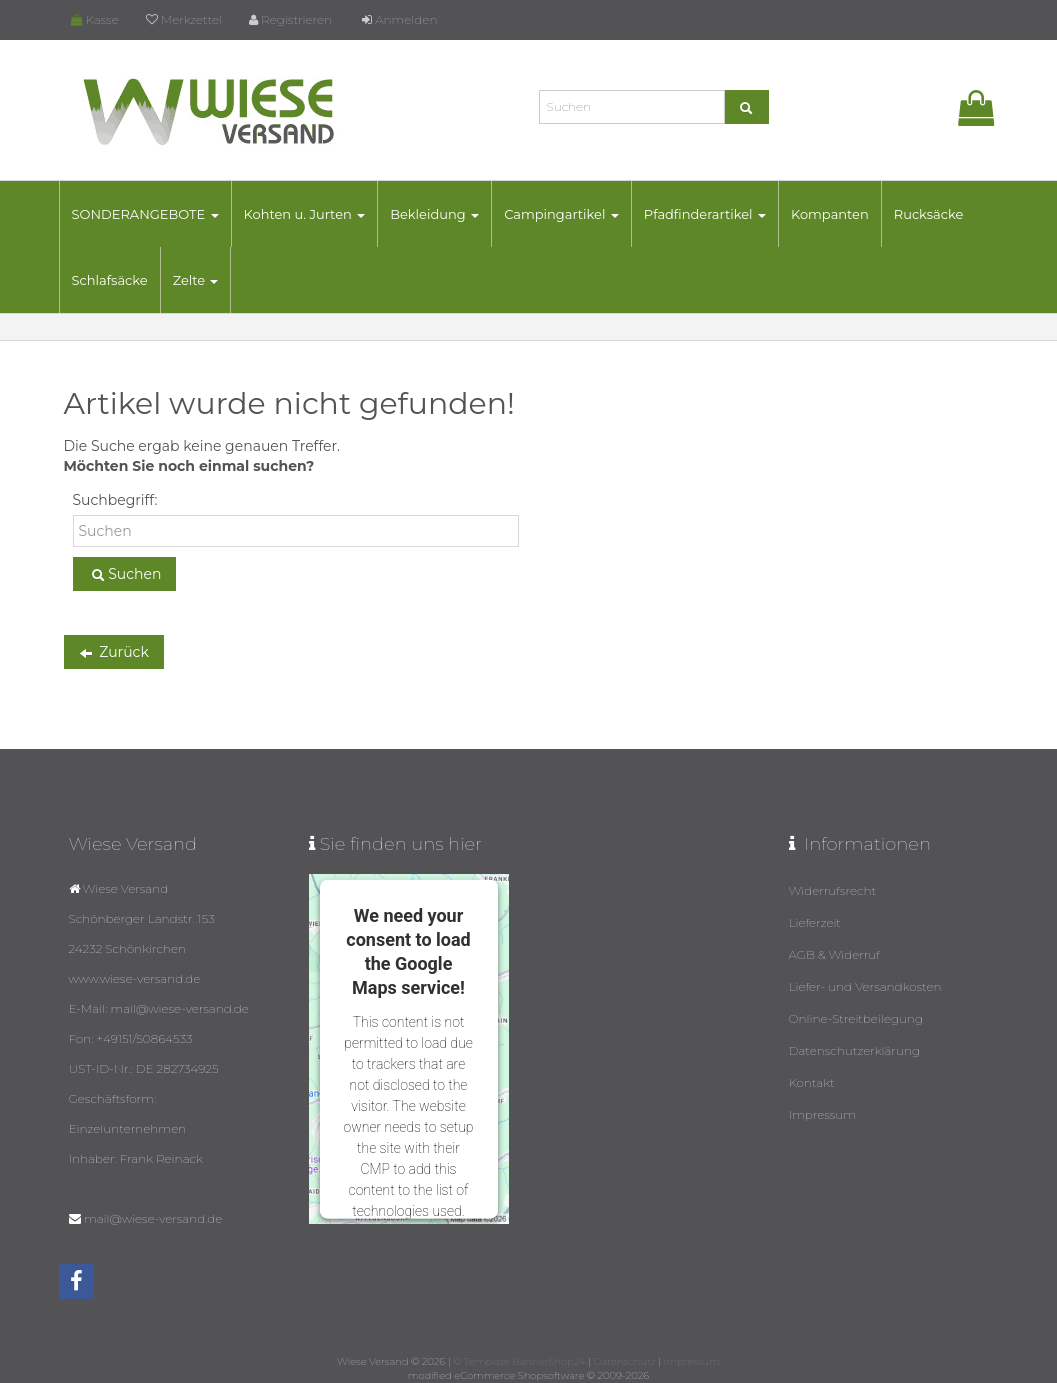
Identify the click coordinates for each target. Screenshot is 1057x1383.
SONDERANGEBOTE (145, 214)
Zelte (196, 280)
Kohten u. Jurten (305, 214)
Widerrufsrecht (833, 890)
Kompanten (830, 214)
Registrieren (290, 19)
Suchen (125, 575)
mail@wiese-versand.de (153, 1218)
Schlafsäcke (110, 280)
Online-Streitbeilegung (856, 1018)
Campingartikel (561, 214)
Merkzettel (184, 19)
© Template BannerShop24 (519, 1361)
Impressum (823, 1114)
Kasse (95, 19)
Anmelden (399, 19)
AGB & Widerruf (835, 954)
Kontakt (812, 1082)
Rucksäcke (929, 214)
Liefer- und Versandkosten (865, 986)
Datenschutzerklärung (855, 1050)
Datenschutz (624, 1361)
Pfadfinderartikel (705, 214)
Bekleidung (434, 214)
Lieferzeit (815, 922)
